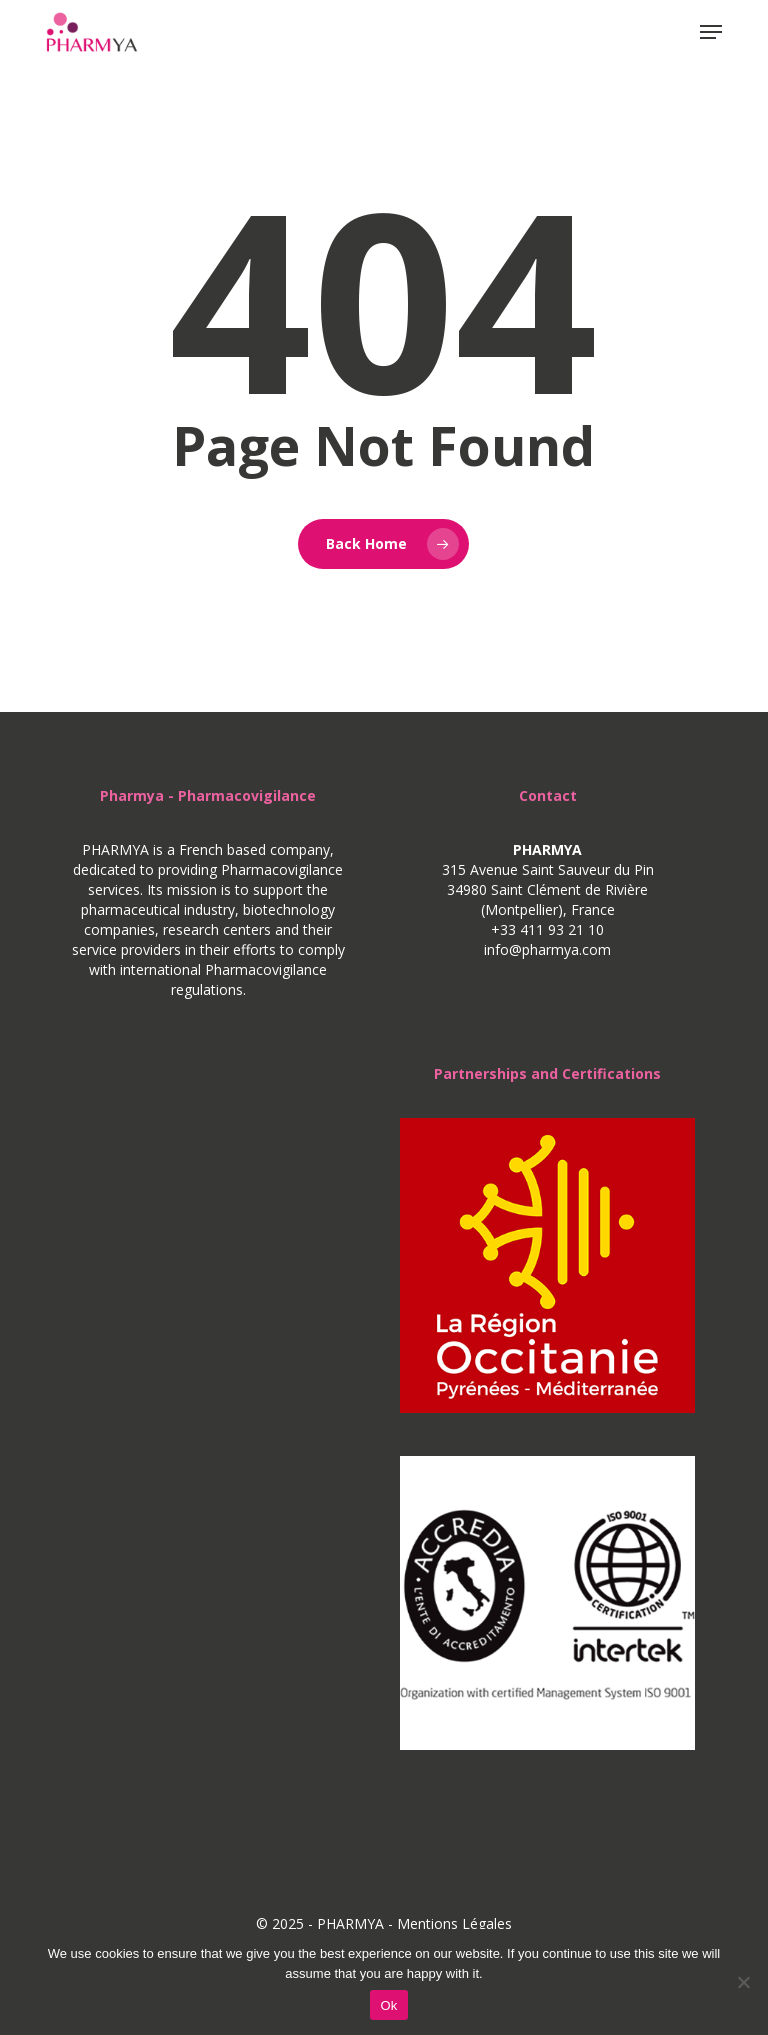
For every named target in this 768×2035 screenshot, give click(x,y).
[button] (711, 32)
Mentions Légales (454, 1923)
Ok (388, 2005)
